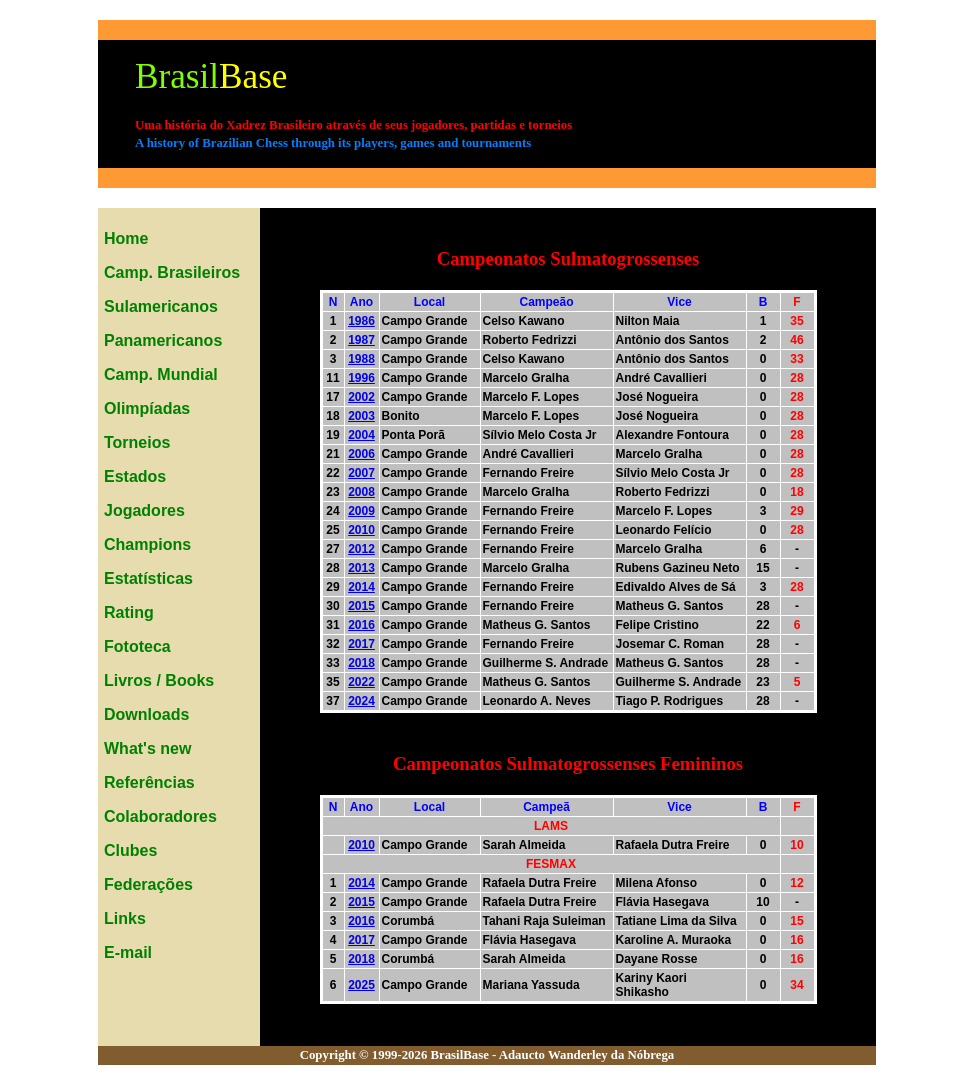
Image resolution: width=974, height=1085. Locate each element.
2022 (361, 682)
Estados (135, 476)
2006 (361, 454)
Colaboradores (160, 816)
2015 (361, 606)
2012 (361, 549)
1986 (361, 321)
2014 (361, 587)
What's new (147, 748)
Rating (129, 612)
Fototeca (137, 646)
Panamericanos (163, 340)
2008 (361, 492)
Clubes (130, 850)
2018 (361, 663)
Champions (147, 544)
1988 (361, 359)
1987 (361, 340)
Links (125, 918)
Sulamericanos (161, 306)
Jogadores (144, 510)
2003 (361, 416)
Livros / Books (159, 680)
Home (126, 238)
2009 (361, 511)
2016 (361, 625)
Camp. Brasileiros (172, 272)
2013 (361, 568)
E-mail (128, 952)
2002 (361, 397)
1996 (361, 378)
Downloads (146, 714)
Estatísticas (148, 578)
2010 (361, 530)
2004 (361, 435)
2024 (361, 701)
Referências (149, 782)
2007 (361, 473)
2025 (361, 985)
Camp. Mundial (161, 374)
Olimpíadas (147, 408)
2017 (361, 644)
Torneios (137, 442)
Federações (148, 884)
